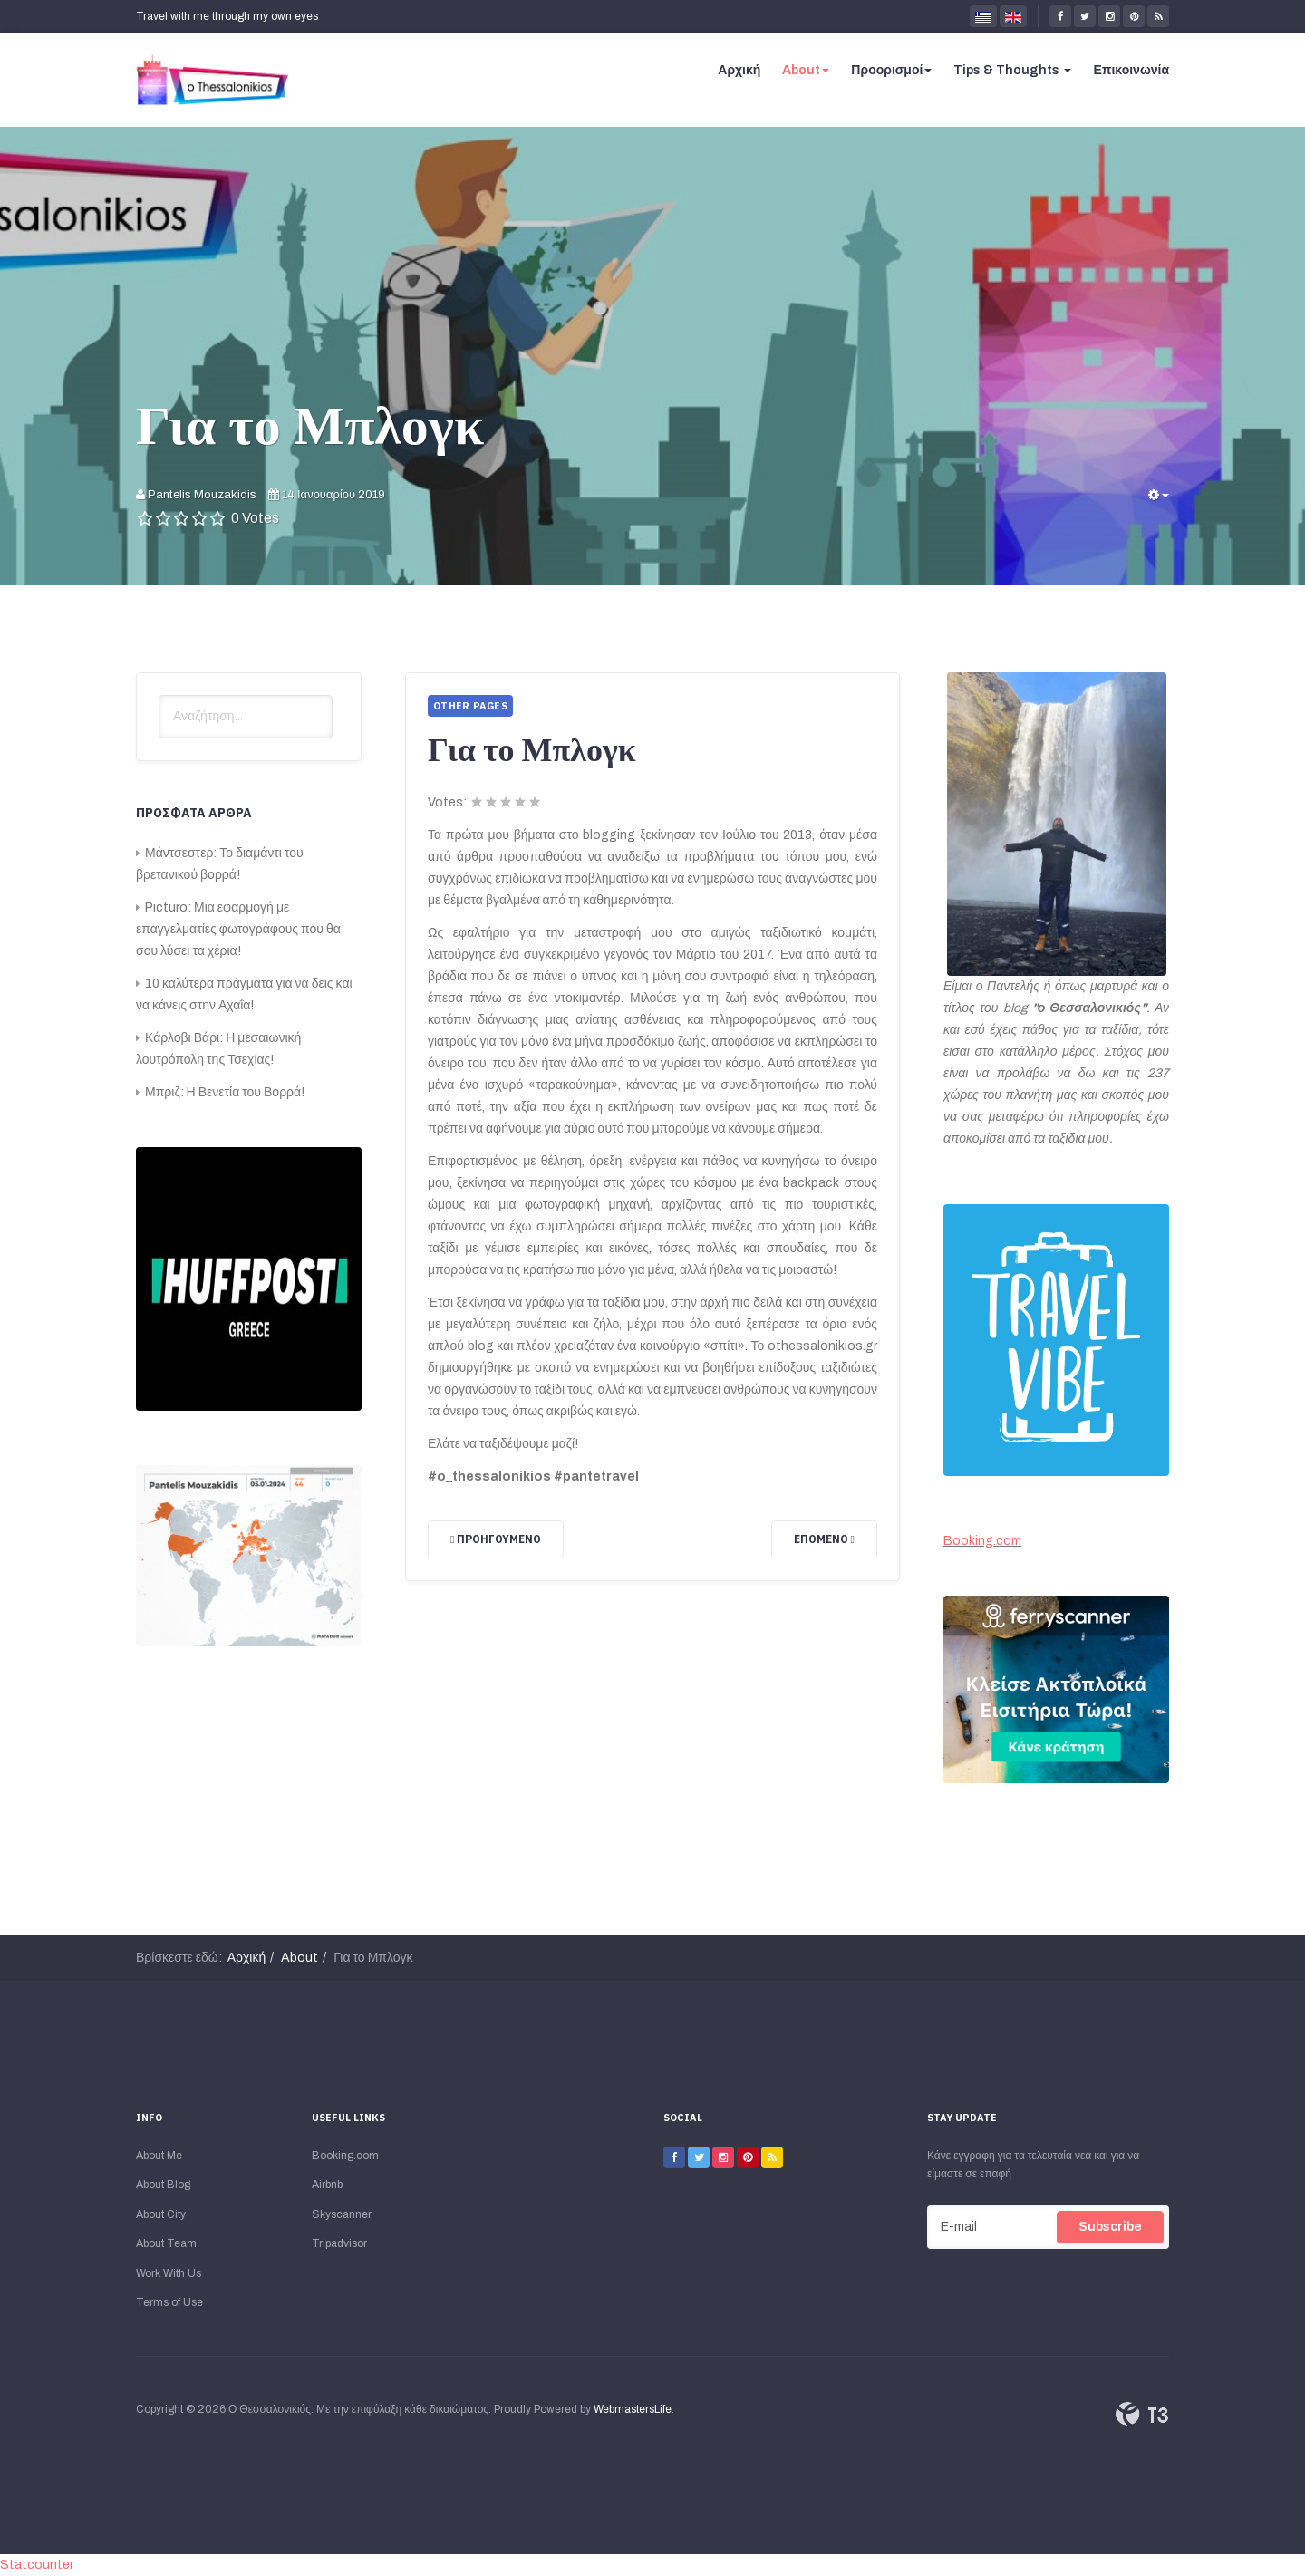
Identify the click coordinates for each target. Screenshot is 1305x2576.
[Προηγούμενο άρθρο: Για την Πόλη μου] (496, 1539)
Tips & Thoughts (1012, 70)
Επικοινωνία (1131, 70)
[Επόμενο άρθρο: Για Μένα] (824, 1539)
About (805, 70)
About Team (166, 2243)
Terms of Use (169, 2302)
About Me (159, 2155)
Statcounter (36, 2564)
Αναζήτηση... (159, 695)
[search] (246, 716)
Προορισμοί (891, 70)
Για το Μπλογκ (310, 423)
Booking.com (982, 1541)
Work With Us (168, 2273)
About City (161, 2214)
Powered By (1142, 2413)
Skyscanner (342, 2214)
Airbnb (327, 2184)
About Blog (163, 2184)
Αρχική (739, 70)
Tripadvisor (339, 2243)
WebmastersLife (633, 2409)
